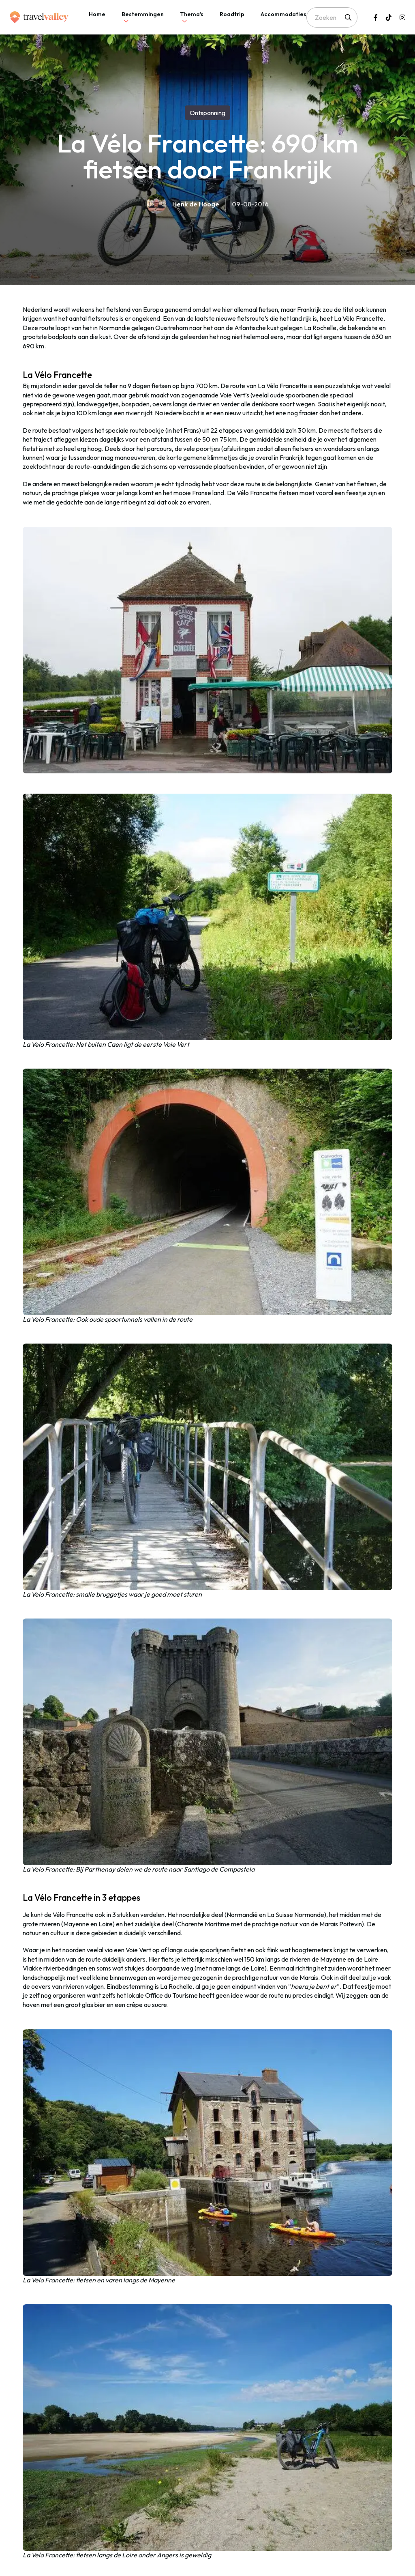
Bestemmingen (143, 14)
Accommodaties (283, 14)
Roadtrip (232, 14)
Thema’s (191, 14)
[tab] (97, 17)
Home (97, 14)
